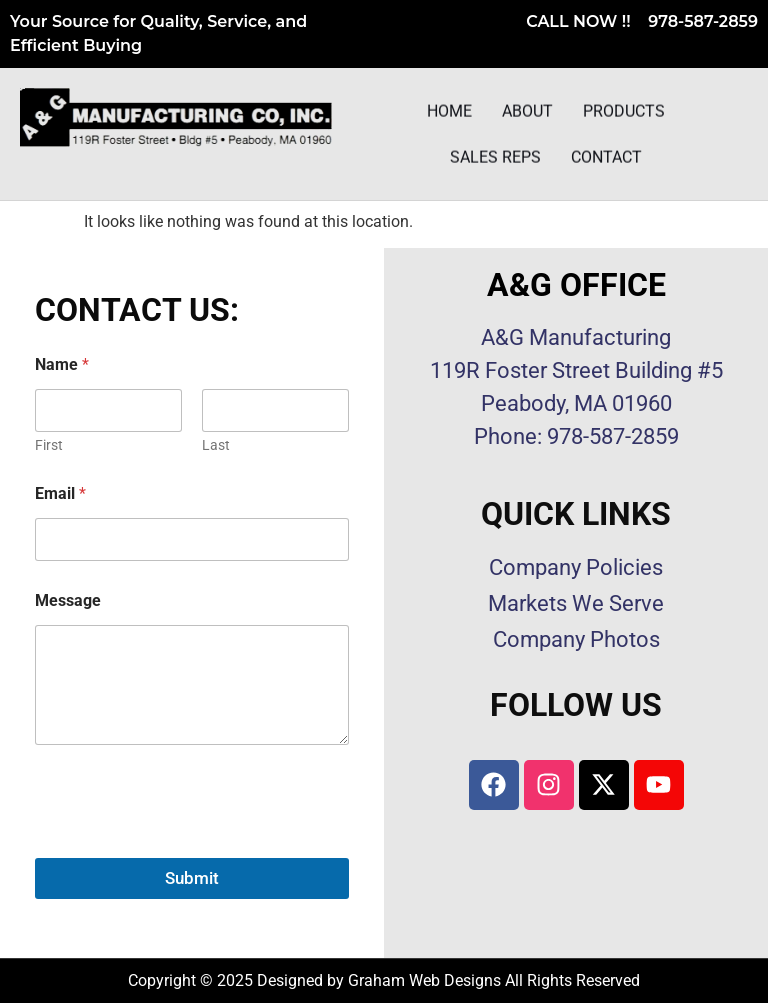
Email (60, 493)
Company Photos (576, 639)
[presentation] (187, 845)
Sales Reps (495, 158)
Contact (606, 158)
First (49, 445)
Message (68, 600)
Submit (192, 878)
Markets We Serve (576, 603)
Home (449, 112)
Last (216, 445)
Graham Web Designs (424, 980)
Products (624, 112)
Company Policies (576, 567)
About (527, 112)
